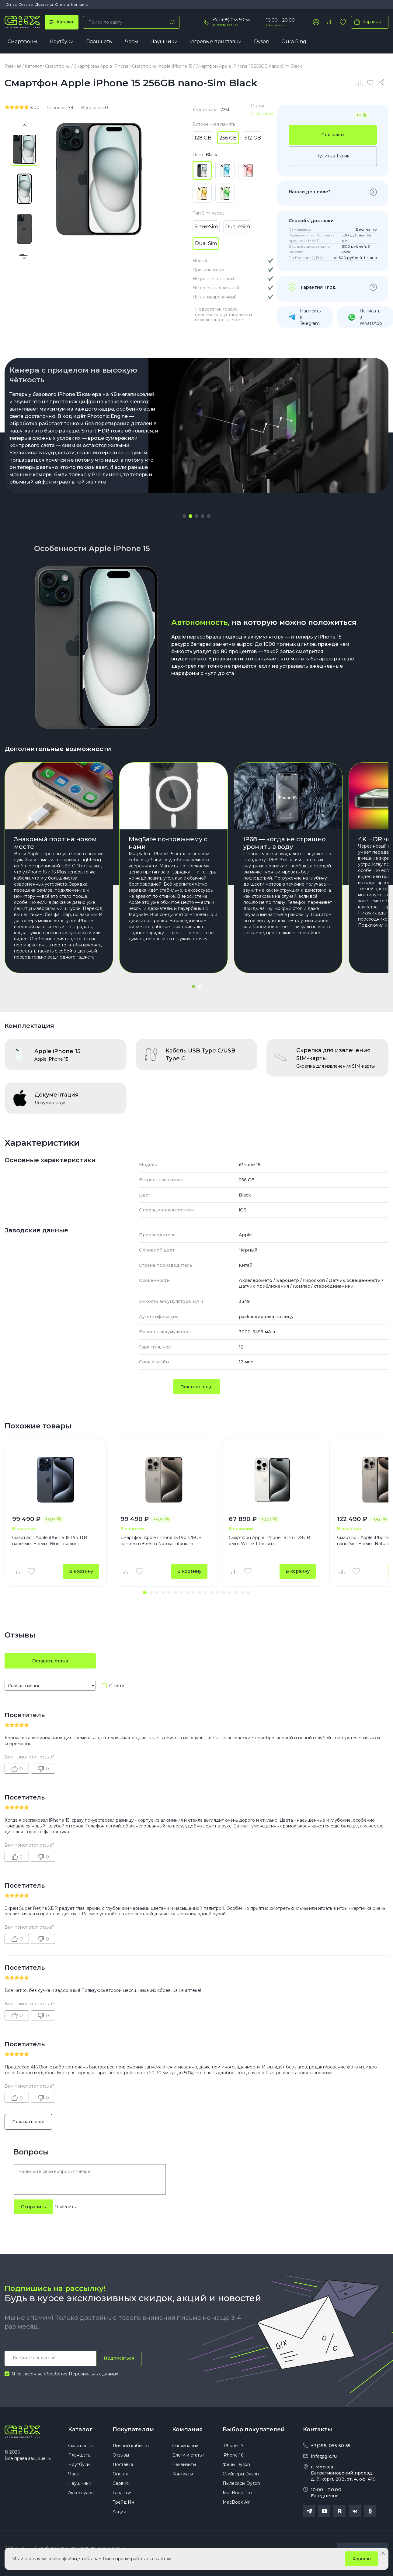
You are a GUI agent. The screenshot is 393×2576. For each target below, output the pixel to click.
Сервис (121, 2483)
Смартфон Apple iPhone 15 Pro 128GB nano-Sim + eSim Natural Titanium (161, 1540)
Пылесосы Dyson (241, 2483)
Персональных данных (93, 2374)
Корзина (366, 22)
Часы (131, 41)
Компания (187, 2429)
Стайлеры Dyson (241, 2474)
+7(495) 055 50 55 (330, 2445)
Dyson (261, 41)
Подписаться (119, 2358)
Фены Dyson (236, 2464)
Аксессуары (81, 2492)
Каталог (80, 2429)
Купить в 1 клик (333, 156)
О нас (11, 4)
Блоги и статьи (188, 2455)
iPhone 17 (233, 2445)
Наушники (164, 41)
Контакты (80, 4)
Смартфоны (22, 41)
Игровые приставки (216, 41)
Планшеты (99, 41)
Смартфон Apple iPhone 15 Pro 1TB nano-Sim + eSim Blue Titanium (49, 1540)
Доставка (44, 4)
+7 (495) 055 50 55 (231, 19)
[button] (184, 516)
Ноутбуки (62, 41)
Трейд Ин (123, 2502)
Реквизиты (184, 2464)
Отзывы (26, 4)
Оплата (62, 4)
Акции (119, 2511)
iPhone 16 (233, 2455)
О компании (185, 2445)
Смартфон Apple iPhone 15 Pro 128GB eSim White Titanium (269, 1540)
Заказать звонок (225, 25)
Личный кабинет (131, 2445)
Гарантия (123, 2492)
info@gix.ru (324, 2456)
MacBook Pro (237, 2492)
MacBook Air (236, 2502)
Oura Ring (293, 41)
